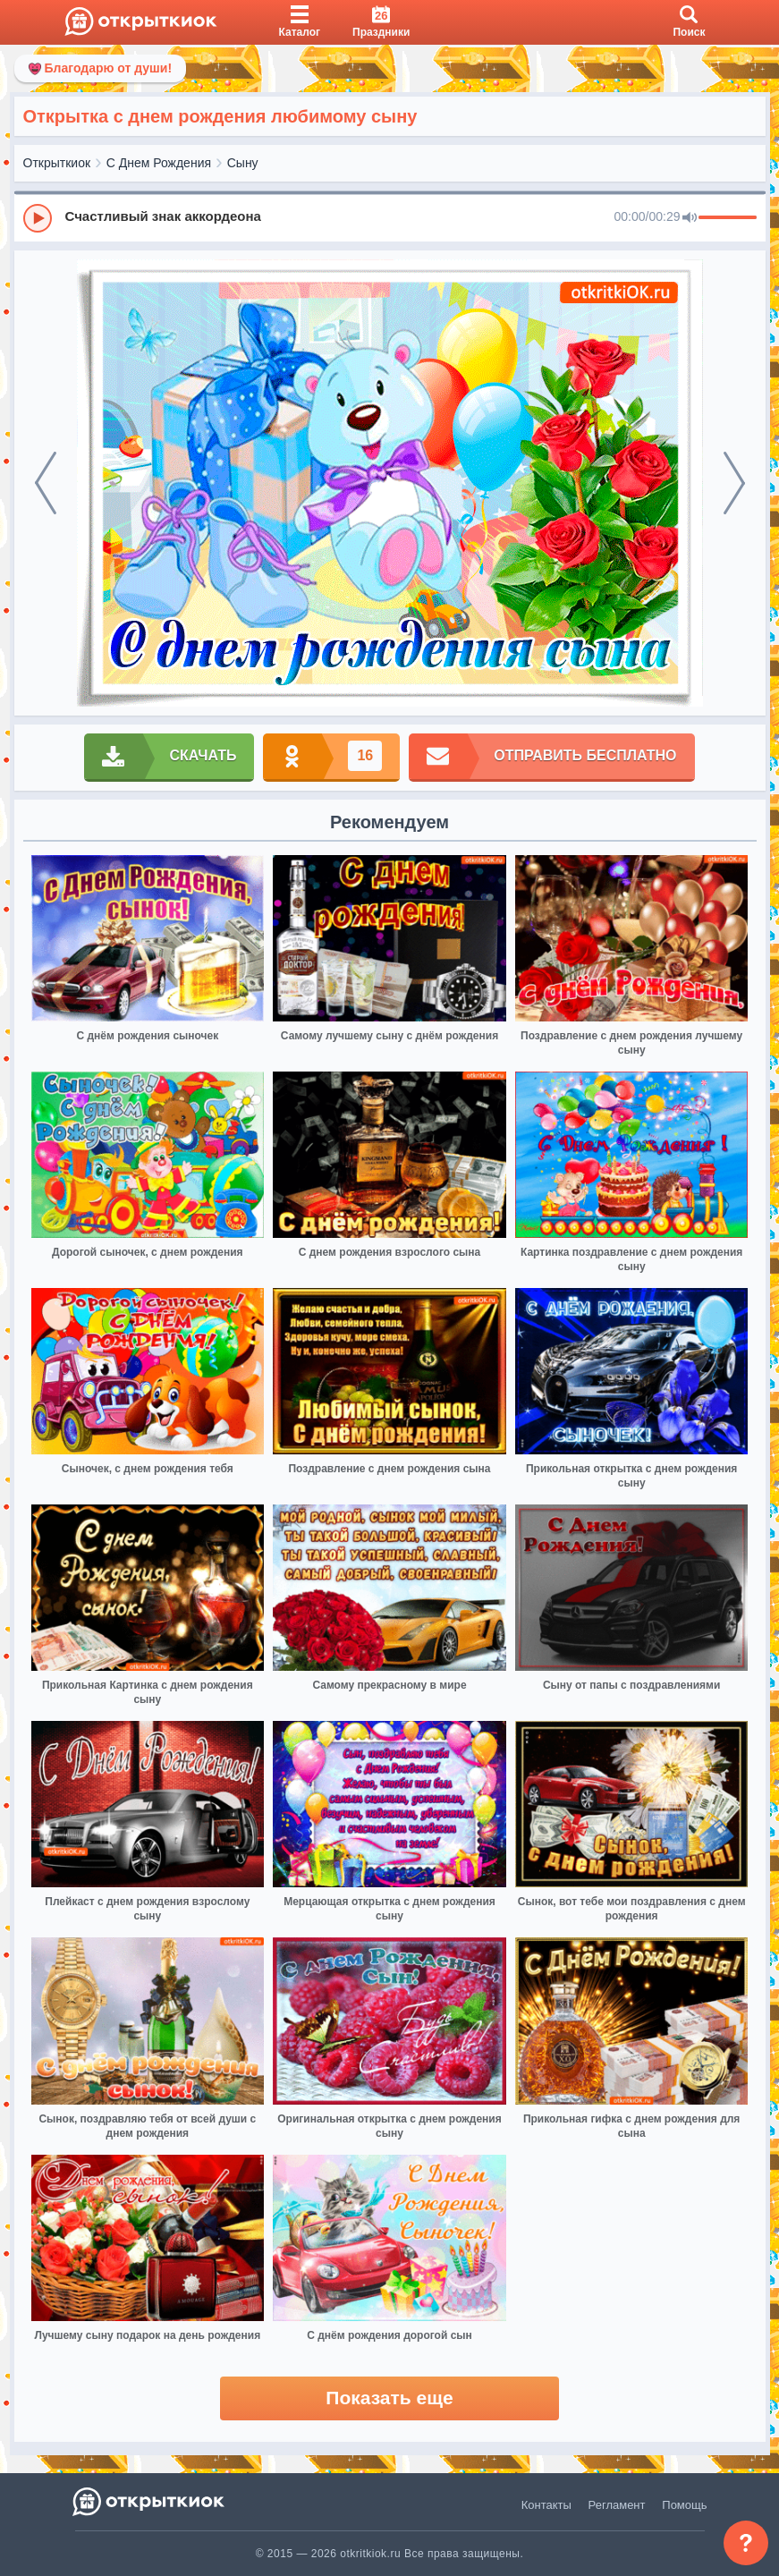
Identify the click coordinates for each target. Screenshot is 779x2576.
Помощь (684, 2505)
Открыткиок (57, 163)
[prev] (45, 483)
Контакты (546, 2505)
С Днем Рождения (158, 163)
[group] (390, 217)
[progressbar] (728, 218)
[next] (734, 483)
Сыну (242, 163)
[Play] (37, 218)
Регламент (617, 2505)
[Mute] (690, 218)
